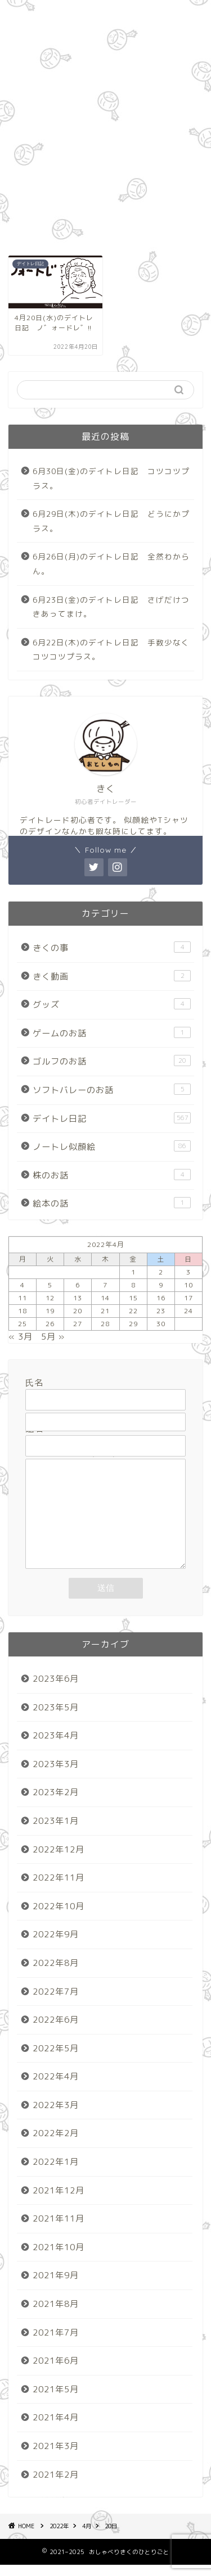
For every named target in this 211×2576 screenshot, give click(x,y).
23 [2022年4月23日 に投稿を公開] (160, 1311)
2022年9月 (56, 1945)
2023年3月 (56, 1775)
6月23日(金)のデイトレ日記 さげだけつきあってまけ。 (111, 607)
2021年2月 (56, 2486)
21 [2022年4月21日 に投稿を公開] (105, 1311)
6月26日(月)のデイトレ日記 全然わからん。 (111, 563)
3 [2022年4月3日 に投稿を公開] (188, 1272)
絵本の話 (112, 1203)
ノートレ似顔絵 (112, 1146)
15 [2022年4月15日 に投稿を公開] (133, 1298)
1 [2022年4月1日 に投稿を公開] (133, 1272)
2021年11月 (58, 2230)
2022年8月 (56, 1974)
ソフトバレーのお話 (112, 1090)
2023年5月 (56, 1718)
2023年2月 (56, 1803)
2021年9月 (56, 2286)
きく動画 (112, 976)
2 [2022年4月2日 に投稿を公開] (161, 1272)
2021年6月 (56, 2372)
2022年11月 (58, 1889)
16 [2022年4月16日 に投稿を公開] (160, 1298)
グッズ (112, 1004)
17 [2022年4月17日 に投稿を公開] (188, 1298)
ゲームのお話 (112, 1033)
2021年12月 (58, 2202)
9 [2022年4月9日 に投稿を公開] (161, 1285)
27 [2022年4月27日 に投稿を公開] (77, 1323)
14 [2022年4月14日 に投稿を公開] (105, 1298)
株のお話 (112, 1175)
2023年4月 (56, 1747)
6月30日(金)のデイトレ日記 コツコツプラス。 (111, 478)
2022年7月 (56, 2003)
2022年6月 (56, 2031)
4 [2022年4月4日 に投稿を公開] (22, 1285)
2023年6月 (56, 1690)
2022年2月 (56, 2144)
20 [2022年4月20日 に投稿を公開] (77, 1311)
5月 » (53, 1336)
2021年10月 (58, 2258)
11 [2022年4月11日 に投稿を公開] (22, 1298)
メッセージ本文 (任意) (105, 1520)
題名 (105, 1437)
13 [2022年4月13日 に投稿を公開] (77, 1298)
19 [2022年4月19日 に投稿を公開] (50, 1311)
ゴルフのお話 (112, 1061)
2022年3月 (56, 2116)
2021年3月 (56, 2457)
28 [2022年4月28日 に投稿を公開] (105, 1323)
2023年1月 (56, 1832)
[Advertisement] (105, 125)
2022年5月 (56, 2059)
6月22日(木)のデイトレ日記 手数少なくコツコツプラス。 (111, 649)
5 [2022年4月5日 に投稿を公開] (50, 1285)
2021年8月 (56, 2315)
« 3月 (20, 1336)
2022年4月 (56, 2087)
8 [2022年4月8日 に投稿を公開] (133, 1285)
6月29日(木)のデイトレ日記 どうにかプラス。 (111, 521)
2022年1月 (56, 2173)
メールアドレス (105, 1414)
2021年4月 (56, 2428)
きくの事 (112, 947)
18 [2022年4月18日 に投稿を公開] (22, 1311)
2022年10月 (58, 1917)
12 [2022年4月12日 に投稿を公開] (50, 1298)
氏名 (105, 1391)
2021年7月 (56, 2344)
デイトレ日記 (112, 1118)
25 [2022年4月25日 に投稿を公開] (22, 1323)
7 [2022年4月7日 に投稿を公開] (105, 1285)
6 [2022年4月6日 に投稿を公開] (77, 1285)
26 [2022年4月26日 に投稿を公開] (50, 1323)
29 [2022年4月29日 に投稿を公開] (133, 1323)
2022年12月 (58, 1861)
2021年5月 (56, 2400)
